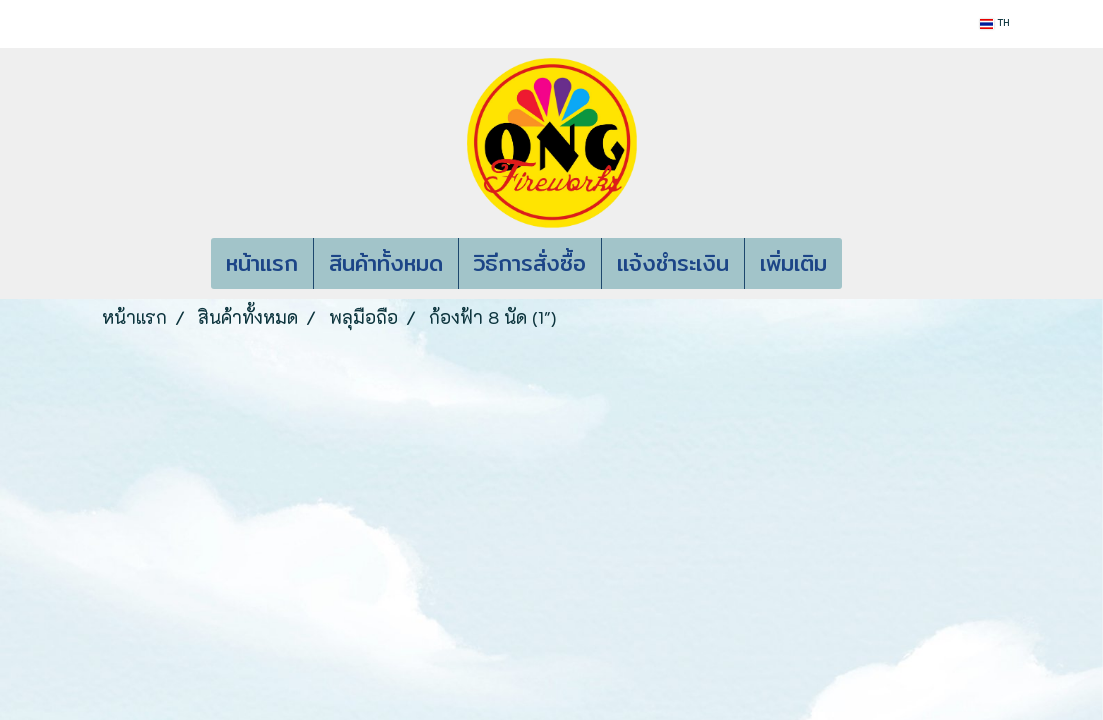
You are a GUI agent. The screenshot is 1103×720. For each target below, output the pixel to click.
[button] (872, 264)
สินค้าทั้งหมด (386, 263)
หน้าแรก (262, 263)
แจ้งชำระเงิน (673, 263)
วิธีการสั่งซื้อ (530, 263)
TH (994, 23)
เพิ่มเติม (793, 263)
